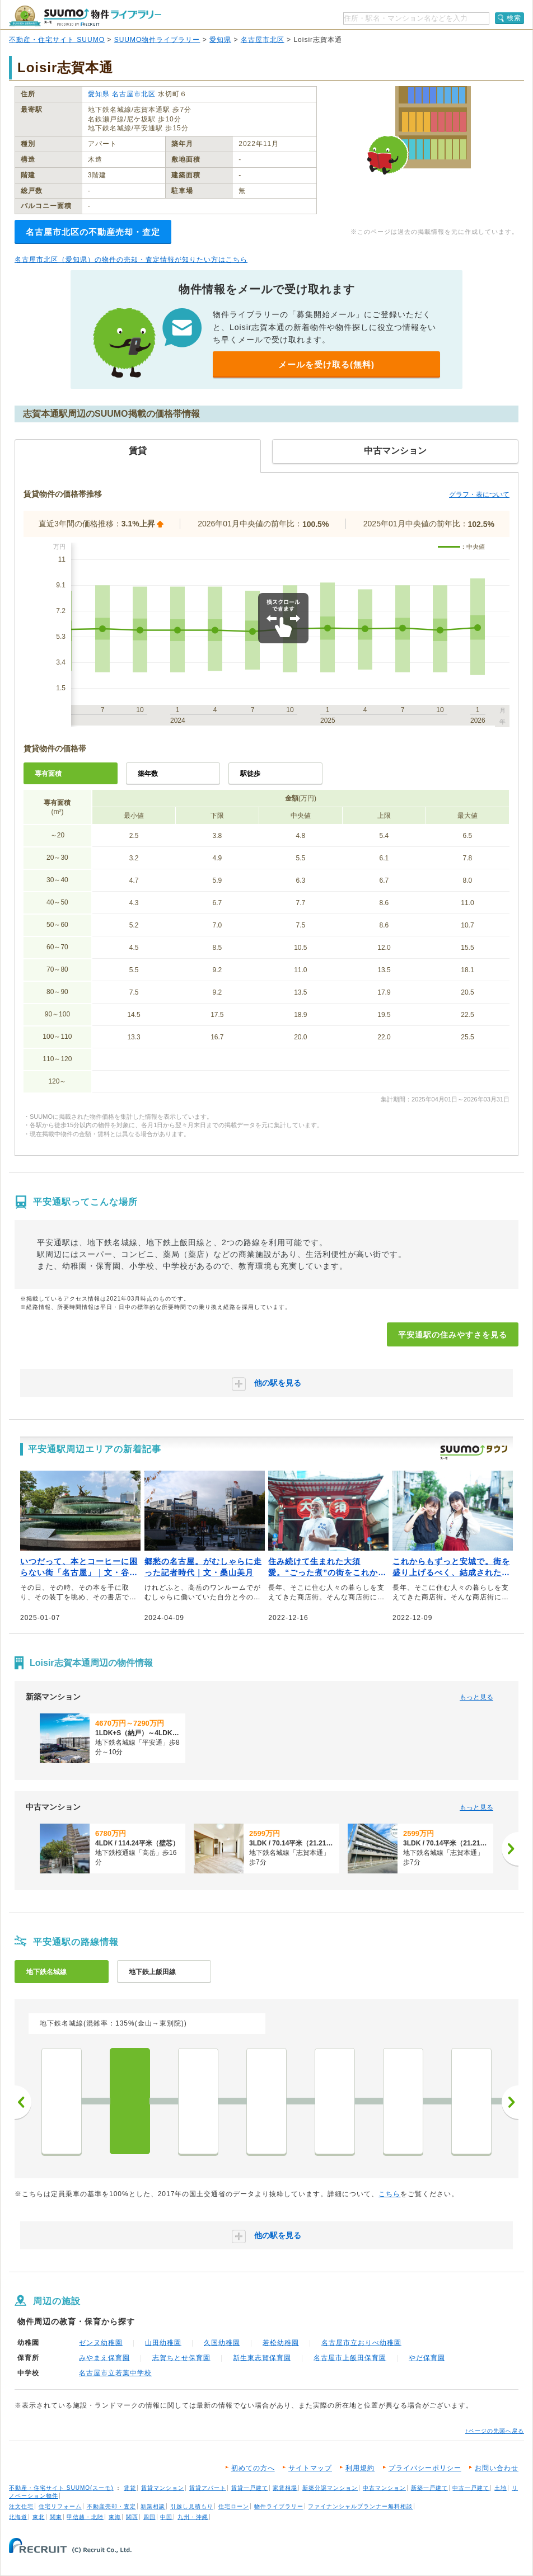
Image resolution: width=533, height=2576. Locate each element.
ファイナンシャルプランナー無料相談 (360, 2506)
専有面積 (48, 774)
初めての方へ (253, 2468)
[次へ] (510, 1849)
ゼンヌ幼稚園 (101, 2343)
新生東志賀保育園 (262, 2358)
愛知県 (220, 40)
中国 (166, 2517)
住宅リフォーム (60, 2506)
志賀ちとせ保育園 (181, 2358)
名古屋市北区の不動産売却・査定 (93, 232)
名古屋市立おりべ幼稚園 (361, 2343)
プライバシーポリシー (425, 2468)
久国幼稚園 (222, 2343)
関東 (56, 2517)
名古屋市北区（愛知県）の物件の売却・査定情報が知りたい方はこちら (131, 259)
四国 (149, 2517)
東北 (38, 2517)
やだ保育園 (427, 2358)
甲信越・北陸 (85, 2517)
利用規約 (360, 2468)
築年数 (148, 774)
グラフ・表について (479, 494)
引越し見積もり (191, 2506)
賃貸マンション (162, 2488)
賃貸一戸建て (249, 2488)
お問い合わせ (496, 2468)
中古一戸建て (470, 2488)
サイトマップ (310, 2468)
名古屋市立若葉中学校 (115, 2373)
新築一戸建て (429, 2488)
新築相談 (153, 2506)
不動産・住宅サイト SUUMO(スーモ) (61, 2488)
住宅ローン (233, 2506)
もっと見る (476, 1697)
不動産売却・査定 (111, 2506)
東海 (115, 2517)
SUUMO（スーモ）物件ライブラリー (85, 16)
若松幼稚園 (281, 2343)
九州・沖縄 (192, 2517)
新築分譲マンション (330, 2488)
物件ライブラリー (278, 2506)
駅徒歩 (250, 774)
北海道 (18, 2517)
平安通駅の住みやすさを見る (452, 1334)
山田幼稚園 (163, 2343)
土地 (500, 2488)
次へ (510, 2102)
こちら (389, 2194)
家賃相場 (285, 2488)
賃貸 (130, 2488)
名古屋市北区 (262, 40)
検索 (514, 18)
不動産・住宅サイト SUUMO (57, 40)
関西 (132, 2517)
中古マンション (384, 2488)
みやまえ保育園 (104, 2358)
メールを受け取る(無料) (326, 364)
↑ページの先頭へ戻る (494, 2431)
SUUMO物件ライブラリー (157, 40)
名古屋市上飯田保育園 (350, 2358)
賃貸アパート (207, 2488)
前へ (23, 2102)
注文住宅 (21, 2506)
